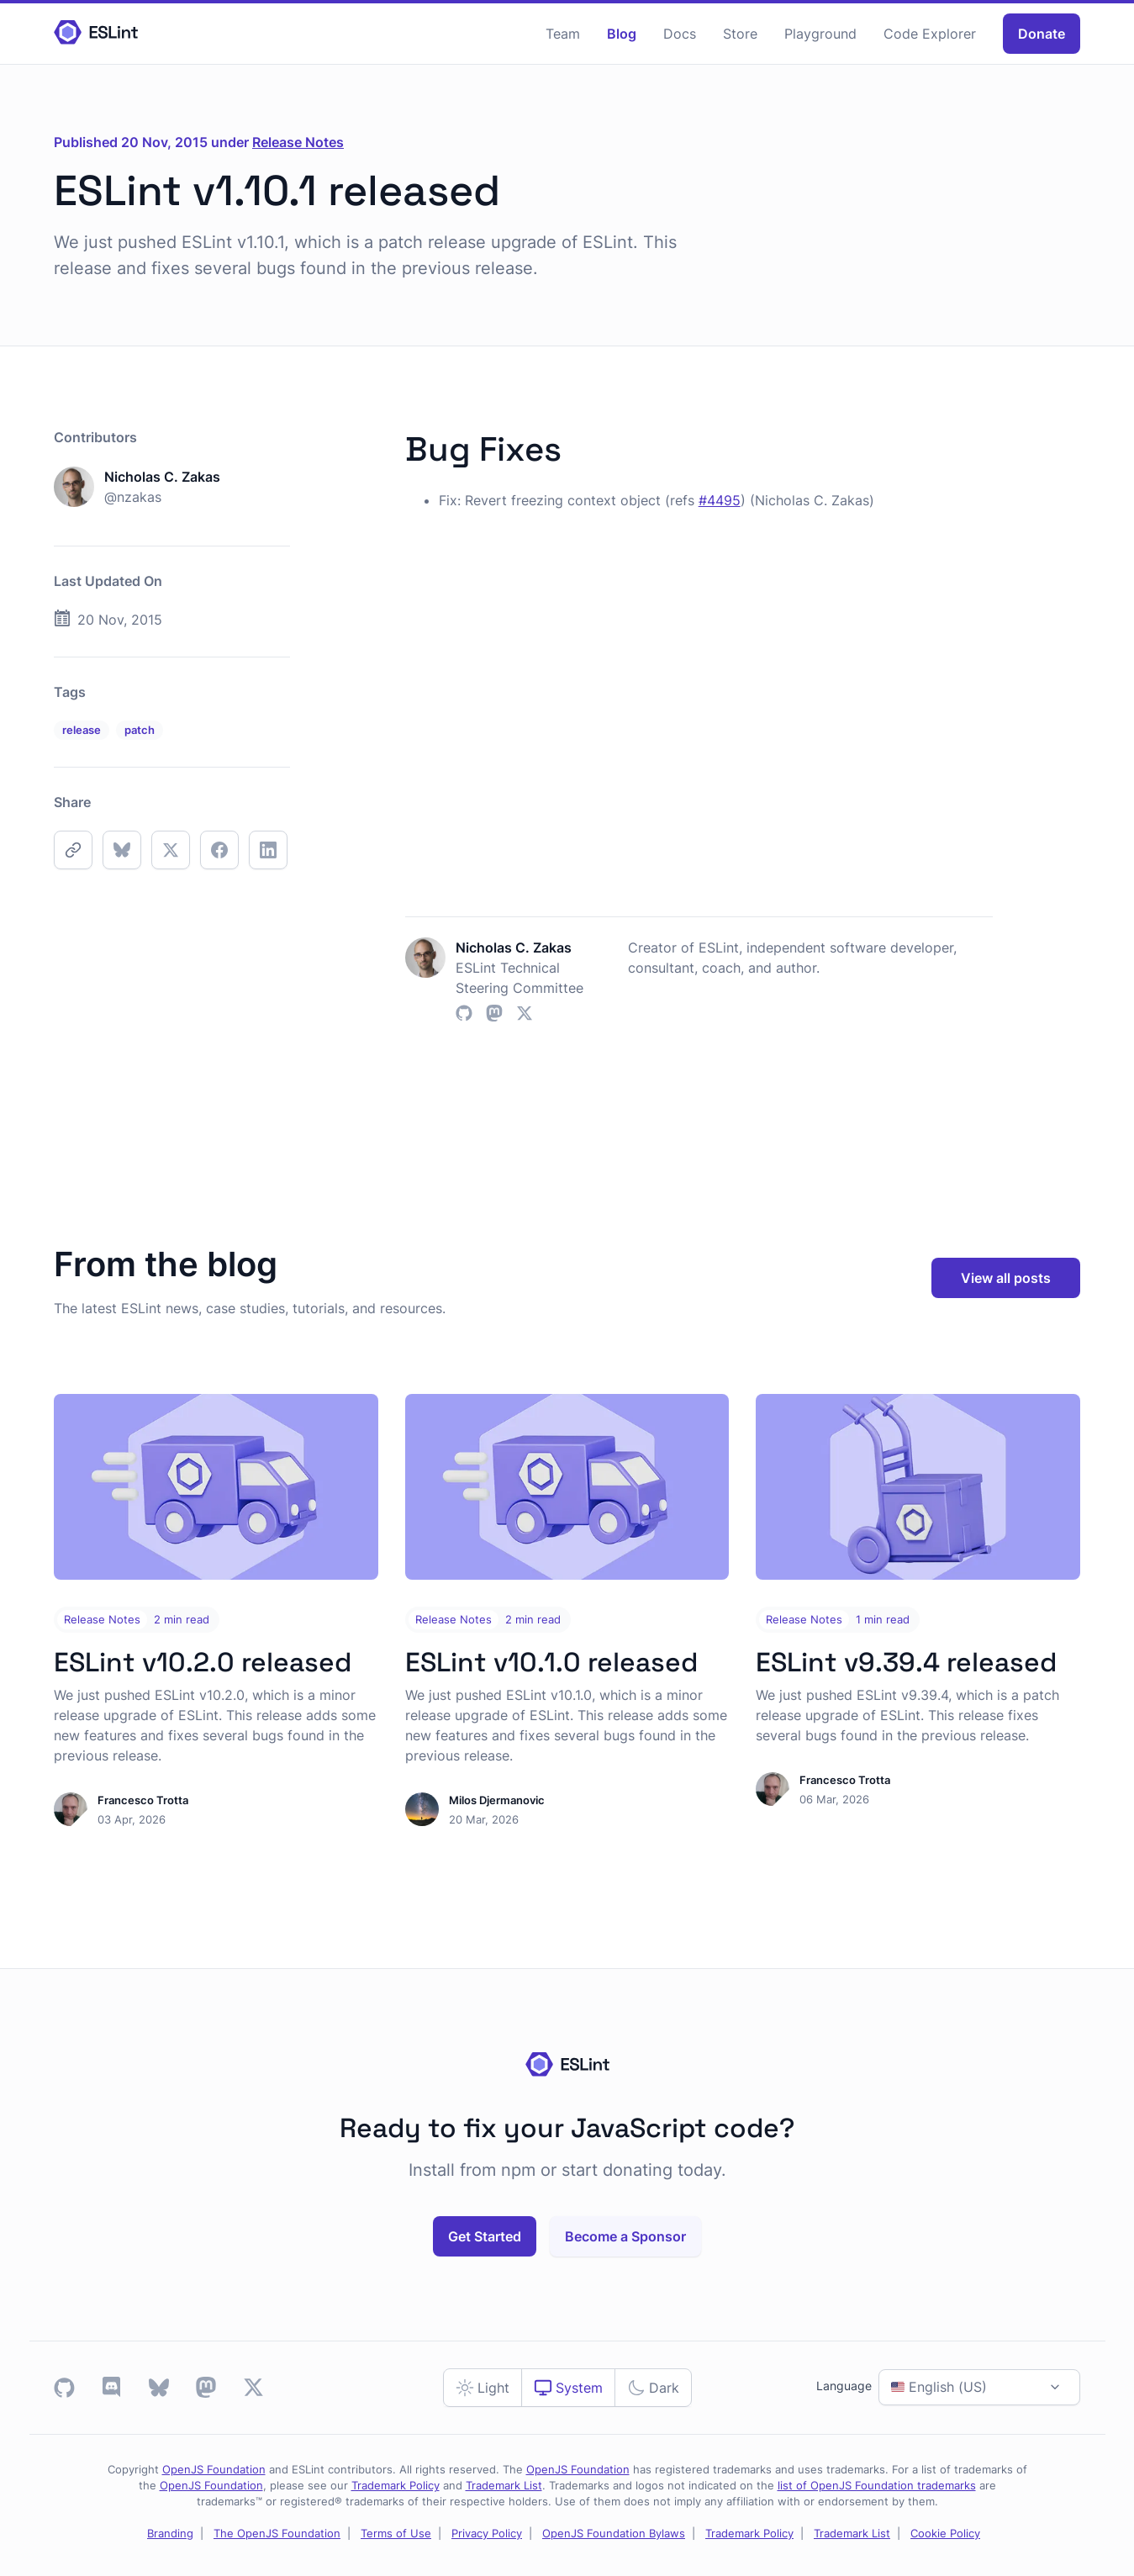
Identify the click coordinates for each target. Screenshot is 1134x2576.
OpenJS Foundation (214, 2469)
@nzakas (132, 496)
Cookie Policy (945, 2533)
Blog (621, 33)
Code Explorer (929, 33)
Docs (679, 33)
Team (563, 33)
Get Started (484, 2236)
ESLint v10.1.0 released (551, 1662)
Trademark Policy (395, 2485)
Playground (820, 33)
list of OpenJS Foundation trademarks (877, 2485)
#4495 (720, 500)
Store (740, 33)
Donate (1041, 33)
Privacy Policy (486, 2533)
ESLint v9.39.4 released (906, 1662)
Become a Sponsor (625, 2236)
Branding (170, 2533)
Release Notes (298, 142)
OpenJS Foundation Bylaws (613, 2533)
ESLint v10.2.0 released (202, 1662)
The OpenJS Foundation (277, 2533)
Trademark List (504, 2485)
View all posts (1006, 1278)
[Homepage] (96, 33)
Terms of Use (396, 2533)
